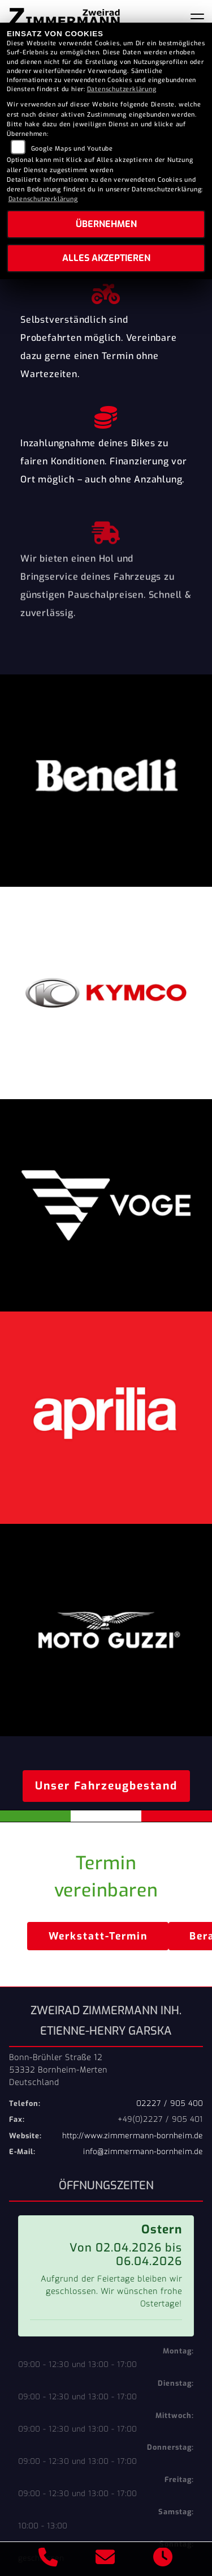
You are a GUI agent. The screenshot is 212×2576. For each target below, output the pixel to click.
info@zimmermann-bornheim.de (143, 2151)
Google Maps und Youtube (72, 148)
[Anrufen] (48, 2559)
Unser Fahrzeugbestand (106, 1786)
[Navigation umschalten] (197, 19)
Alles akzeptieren (106, 258)
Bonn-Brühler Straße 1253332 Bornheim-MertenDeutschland (58, 2069)
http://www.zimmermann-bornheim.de (132, 2136)
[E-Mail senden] (105, 2559)
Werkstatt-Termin (98, 1936)
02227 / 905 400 (169, 2103)
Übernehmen (106, 224)
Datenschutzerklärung (122, 89)
